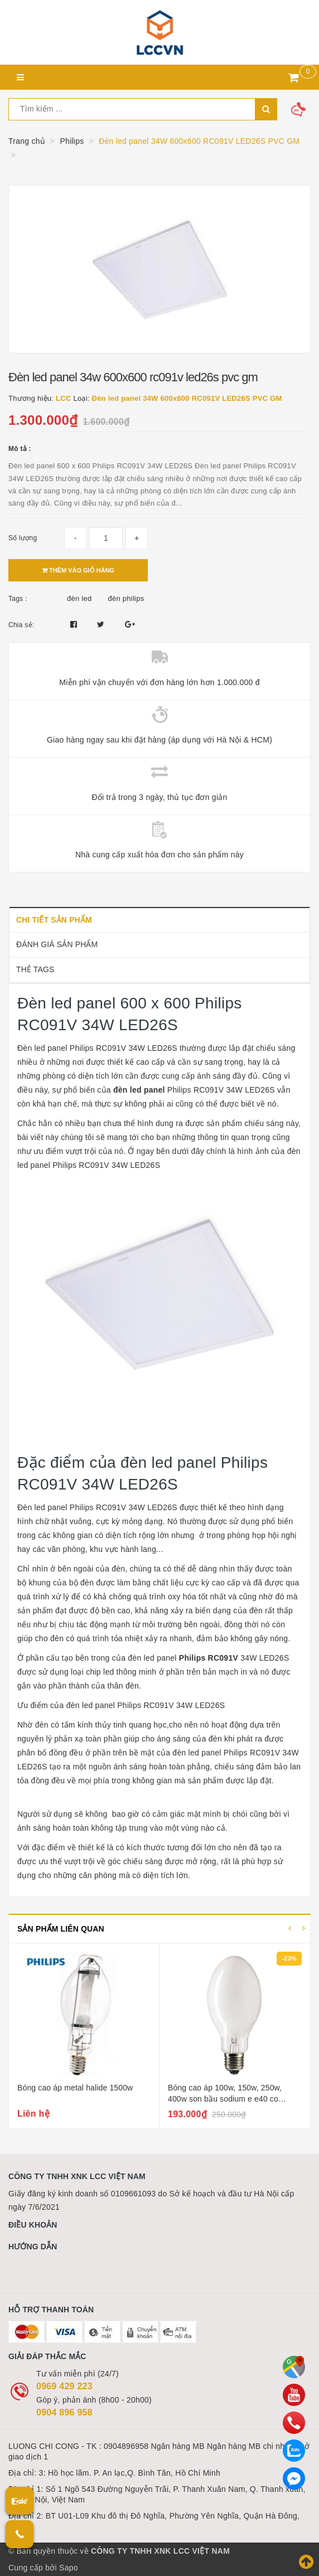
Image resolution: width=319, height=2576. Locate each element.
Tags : (17, 599)
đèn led (79, 598)
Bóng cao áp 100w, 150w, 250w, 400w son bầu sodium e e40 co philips (225, 2098)
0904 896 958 (64, 2412)
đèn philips (126, 598)
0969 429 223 (64, 2386)
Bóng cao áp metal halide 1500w (75, 2087)
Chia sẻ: (21, 625)
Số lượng (22, 538)
